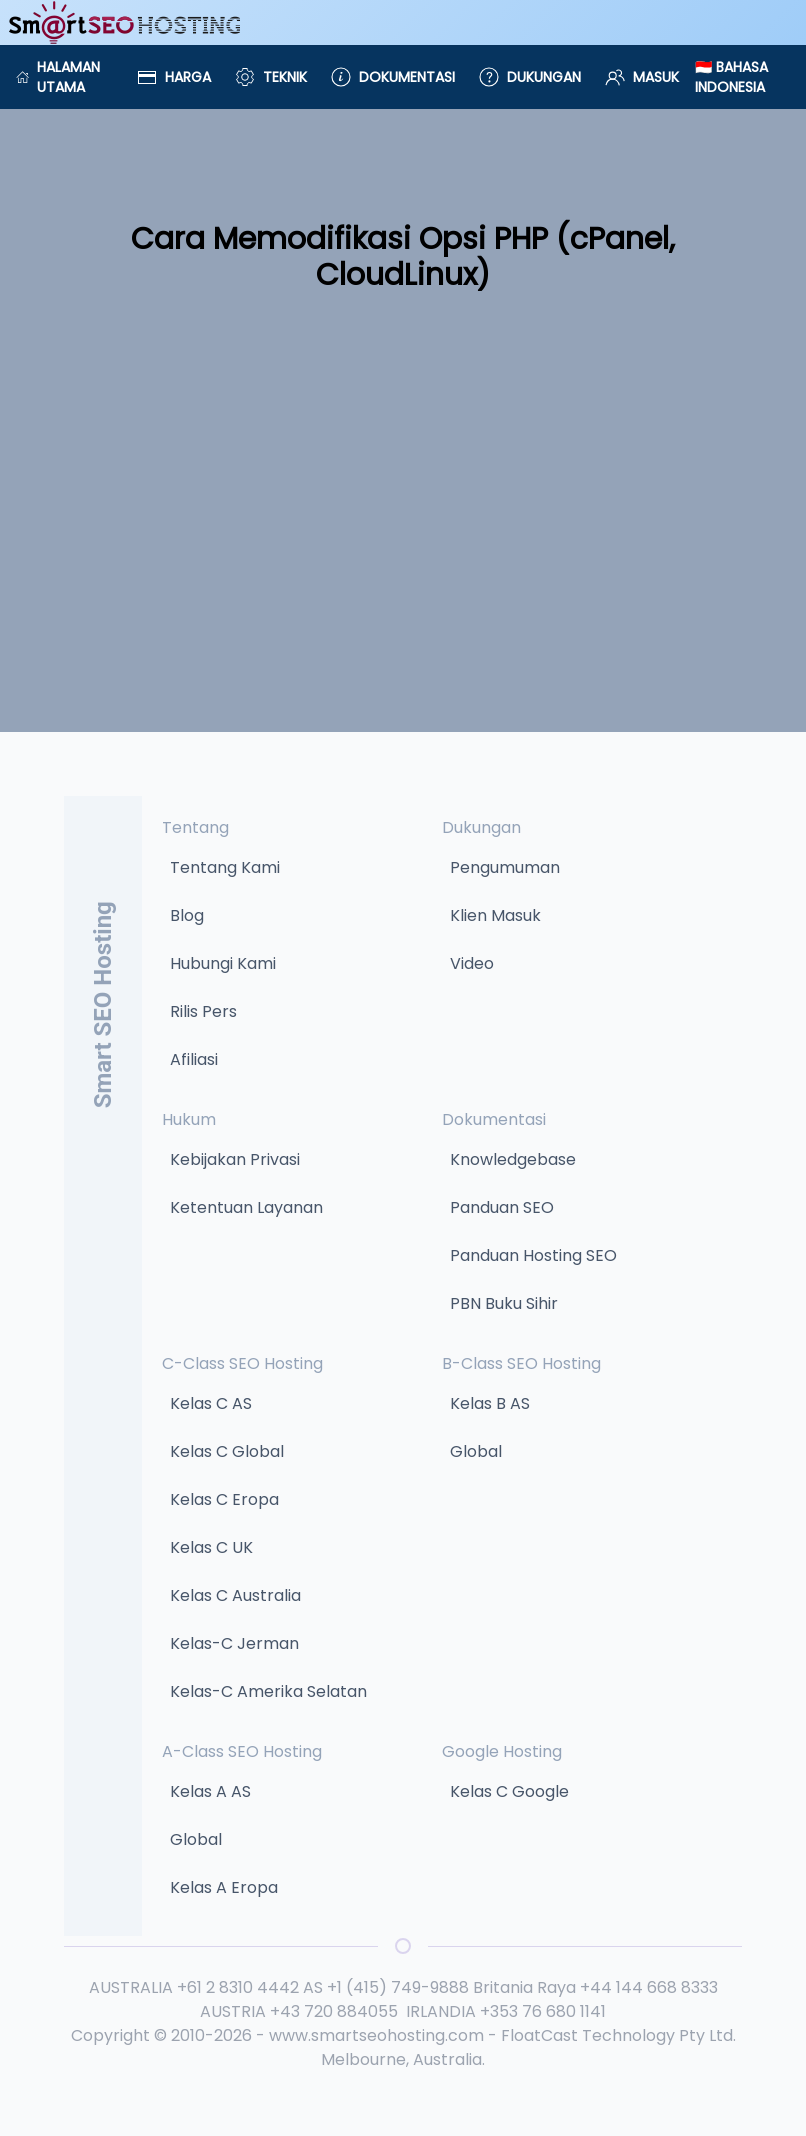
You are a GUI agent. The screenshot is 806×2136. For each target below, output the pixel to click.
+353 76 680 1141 (543, 2011)
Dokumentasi (393, 77)
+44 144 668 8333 (649, 1987)
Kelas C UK (211, 1547)
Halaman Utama (58, 77)
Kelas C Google (509, 1791)
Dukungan (530, 77)
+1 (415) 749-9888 (398, 1987)
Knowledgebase (513, 1159)
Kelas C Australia (235, 1595)
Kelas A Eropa (224, 1887)
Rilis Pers (203, 1011)
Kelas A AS (210, 1791)
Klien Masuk (495, 915)
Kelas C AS (211, 1403)
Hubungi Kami (223, 963)
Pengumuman (505, 867)
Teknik (271, 77)
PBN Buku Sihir (504, 1303)
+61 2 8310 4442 (238, 1987)
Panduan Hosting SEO (533, 1255)
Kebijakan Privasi (235, 1159)
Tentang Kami (225, 867)
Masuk (642, 77)
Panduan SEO (502, 1207)
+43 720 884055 (334, 2011)
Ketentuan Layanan (246, 1207)
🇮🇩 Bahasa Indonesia (731, 77)
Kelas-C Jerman (234, 1643)
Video (472, 963)
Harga (174, 77)
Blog (187, 915)
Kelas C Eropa (224, 1499)
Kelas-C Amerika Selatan (268, 1691)
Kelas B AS (490, 1403)
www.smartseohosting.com (376, 2035)
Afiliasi (194, 1059)
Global (476, 1451)
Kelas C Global (227, 1451)
